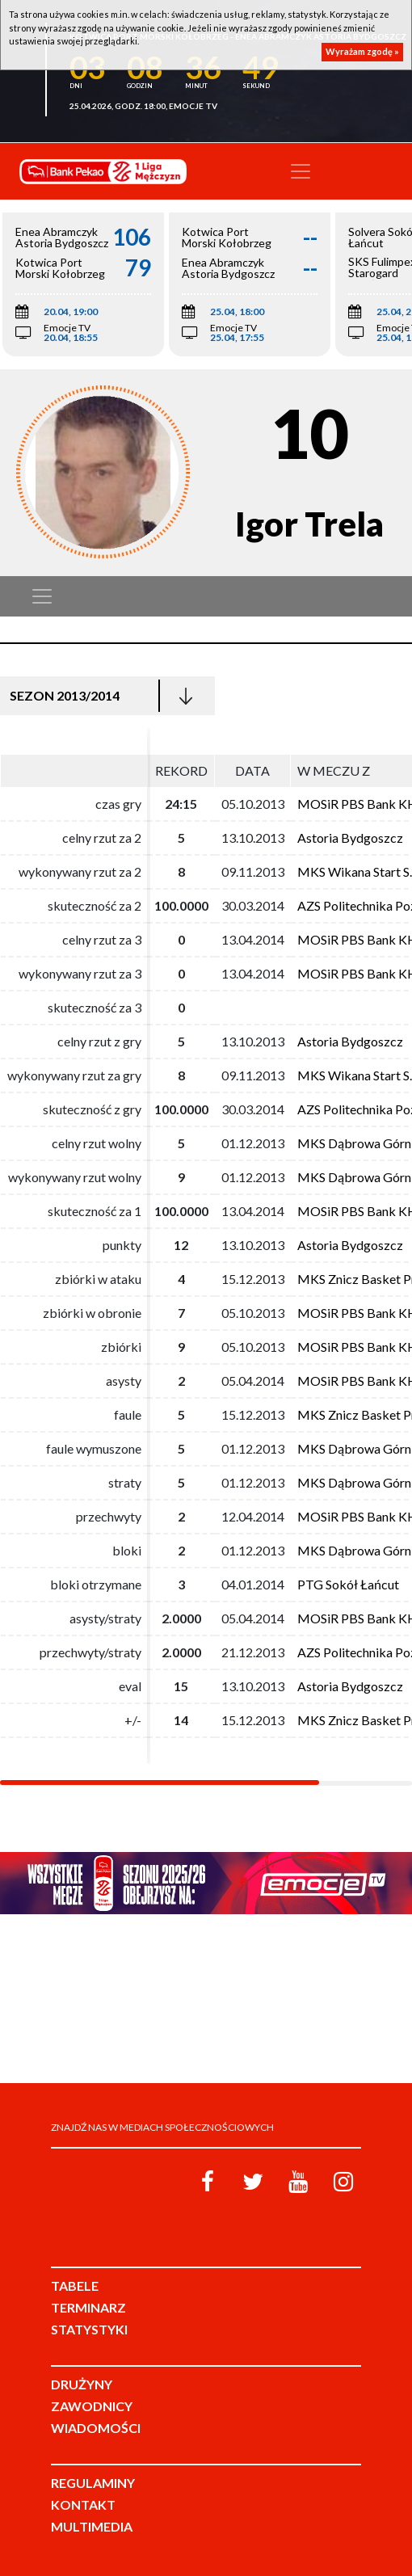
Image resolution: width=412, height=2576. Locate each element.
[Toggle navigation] (300, 171)
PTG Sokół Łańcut (348, 1584)
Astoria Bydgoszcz (350, 837)
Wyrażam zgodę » (362, 51)
